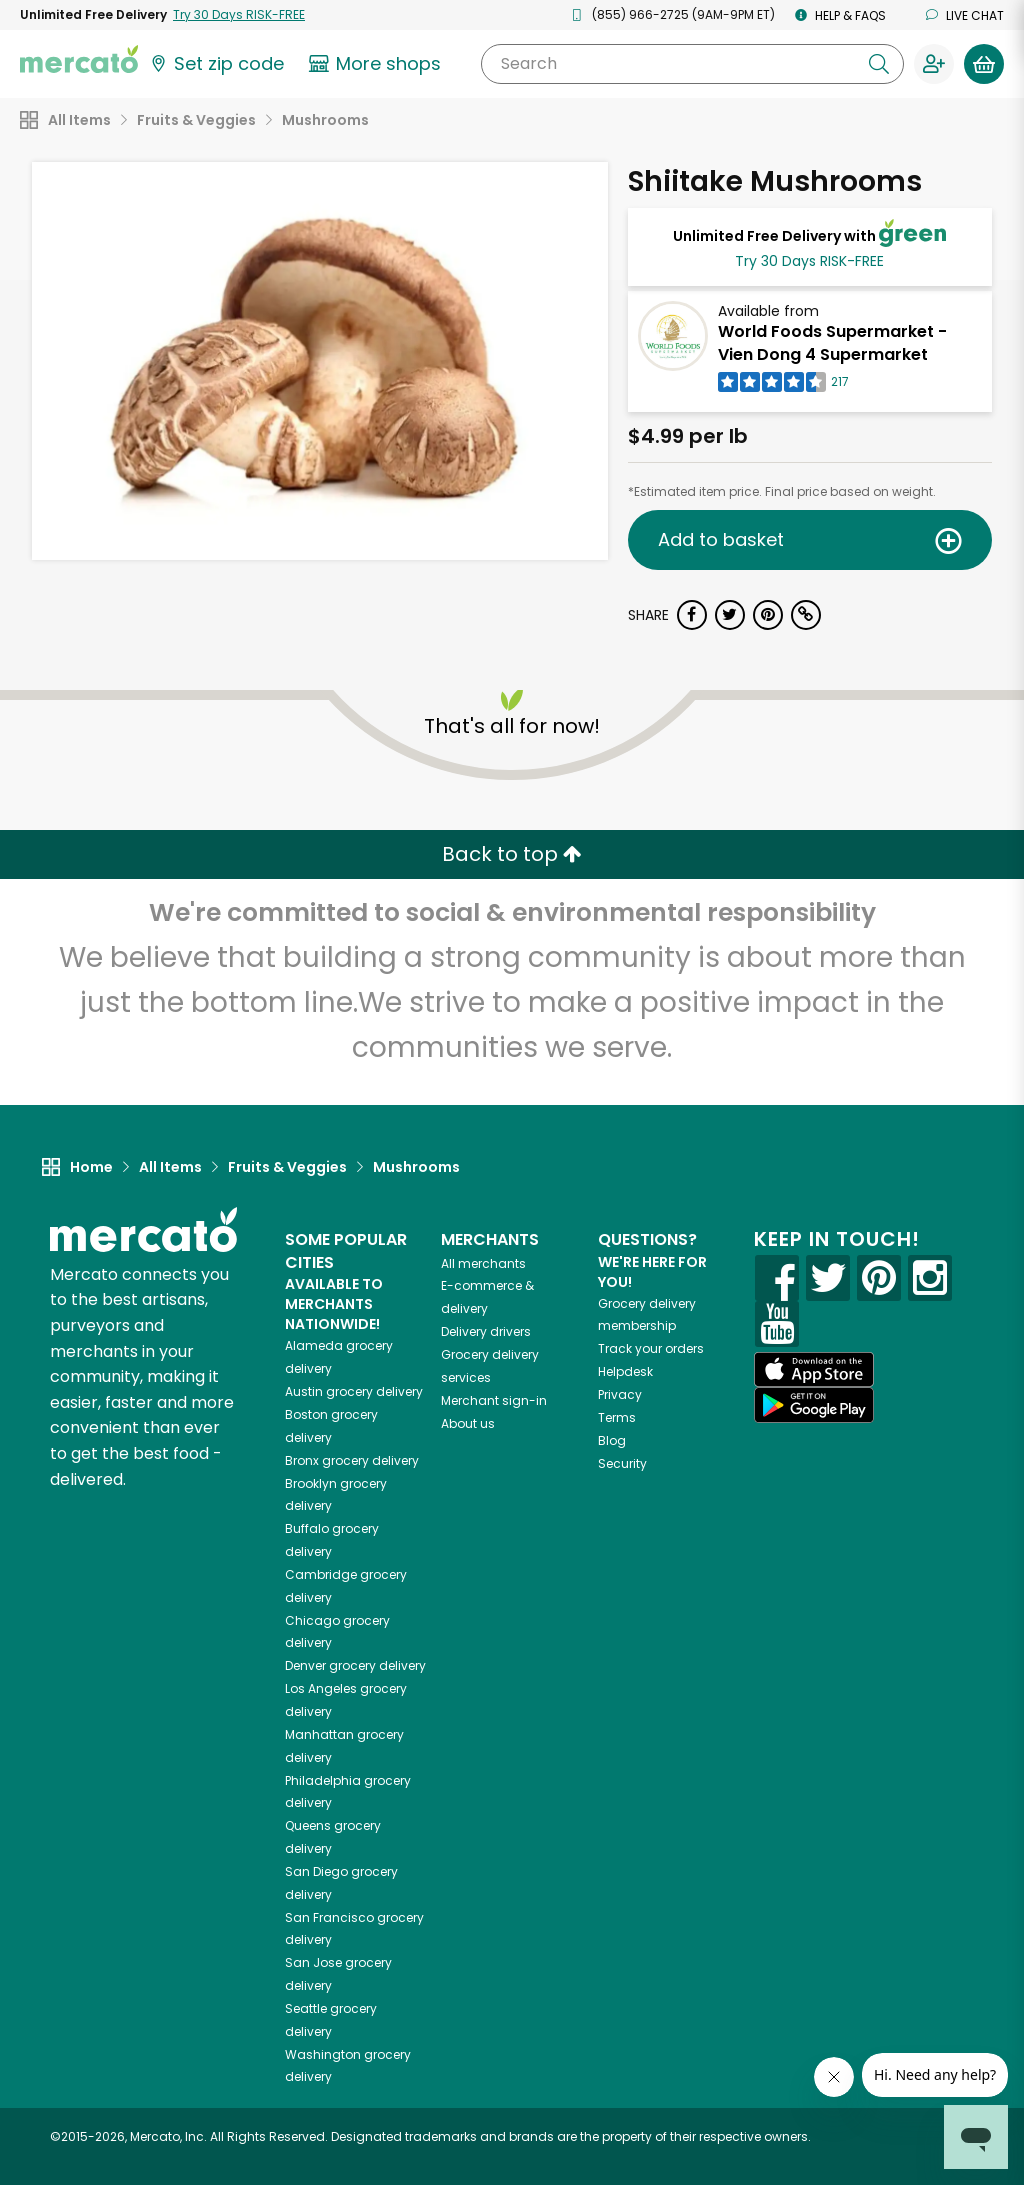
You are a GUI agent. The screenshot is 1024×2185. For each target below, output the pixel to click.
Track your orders (651, 1348)
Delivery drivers (486, 1331)
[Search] (692, 64)
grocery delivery (354, 1391)
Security (622, 1463)
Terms (617, 1417)
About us (468, 1423)
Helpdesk (625, 1371)
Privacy (620, 1394)
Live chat (965, 15)
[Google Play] (814, 1404)
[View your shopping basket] (984, 64)
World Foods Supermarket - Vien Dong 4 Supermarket (832, 343)
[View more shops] (377, 64)
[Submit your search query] (879, 64)
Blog (612, 1440)
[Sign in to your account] (934, 64)
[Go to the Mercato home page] (79, 58)
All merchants (483, 1263)
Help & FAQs (840, 15)
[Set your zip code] (216, 64)
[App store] (814, 1370)
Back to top (512, 854)
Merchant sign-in (494, 1400)
